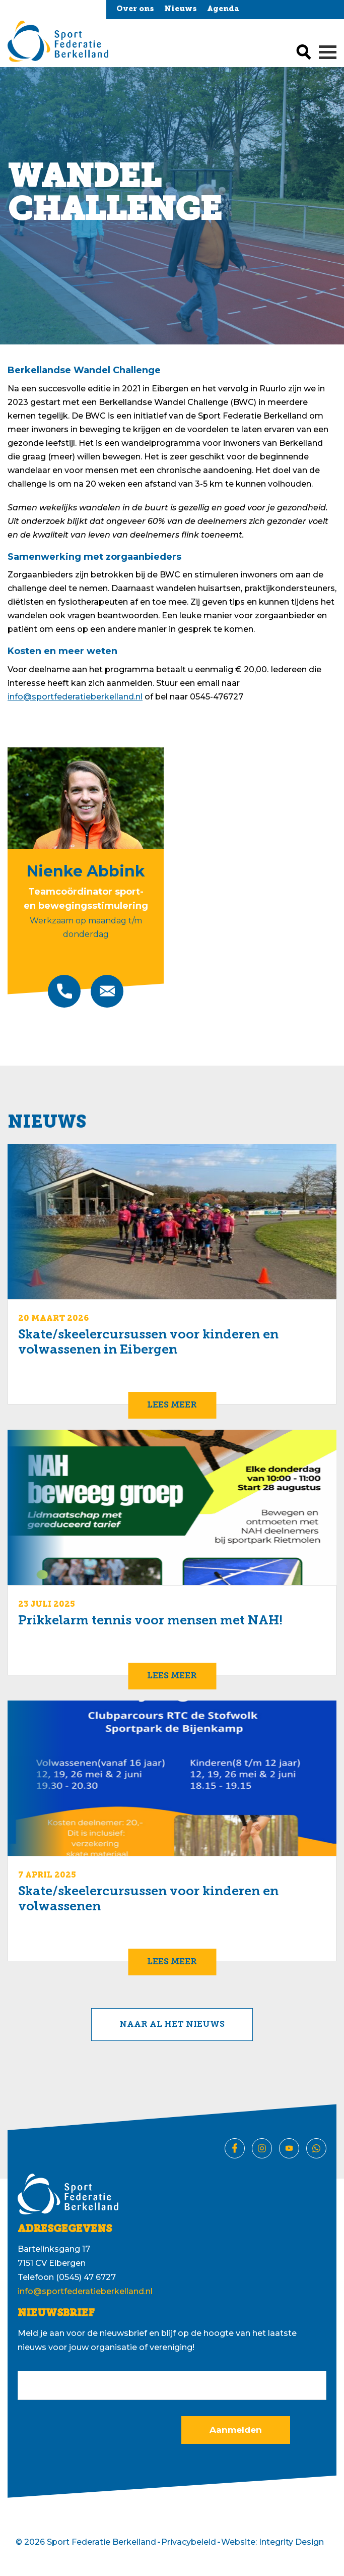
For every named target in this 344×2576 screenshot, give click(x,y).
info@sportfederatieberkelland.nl (75, 696)
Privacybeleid (188, 2542)
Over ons (135, 9)
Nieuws (180, 9)
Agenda (223, 9)
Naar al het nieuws (172, 2024)
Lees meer (172, 1405)
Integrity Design (291, 2542)
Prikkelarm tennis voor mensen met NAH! (150, 1621)
